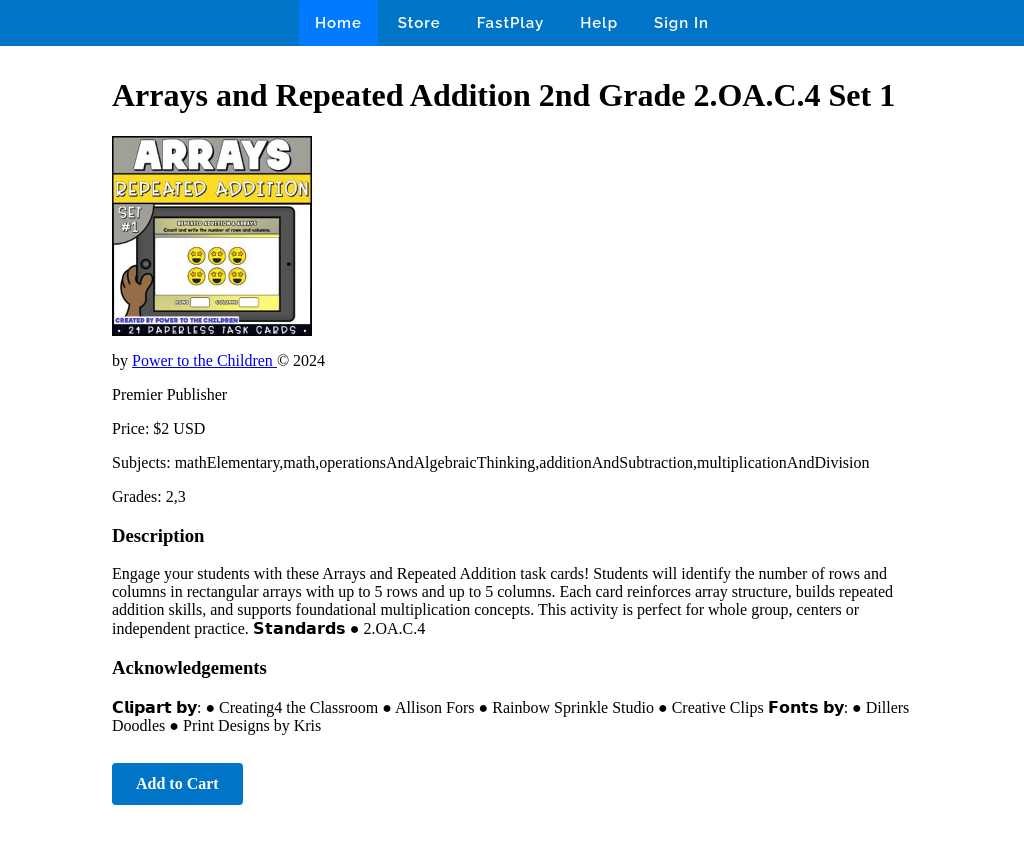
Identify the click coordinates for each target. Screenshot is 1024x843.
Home (338, 23)
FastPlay (511, 23)
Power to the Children (204, 360)
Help (599, 23)
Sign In (681, 23)
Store (419, 23)
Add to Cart (177, 783)
